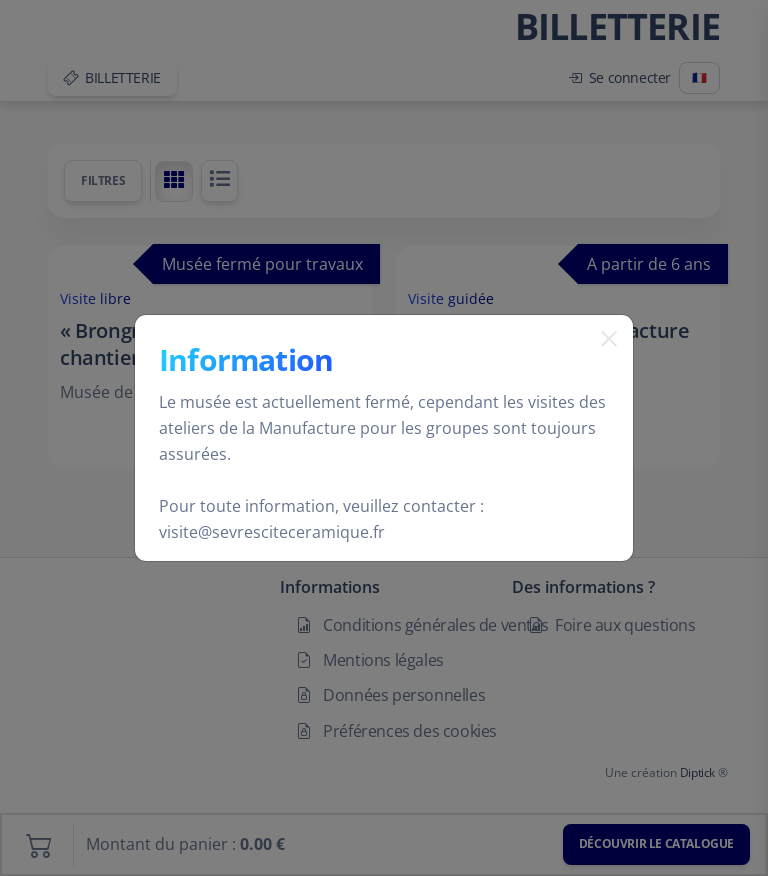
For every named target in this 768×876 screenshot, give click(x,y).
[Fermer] (601, 364)
